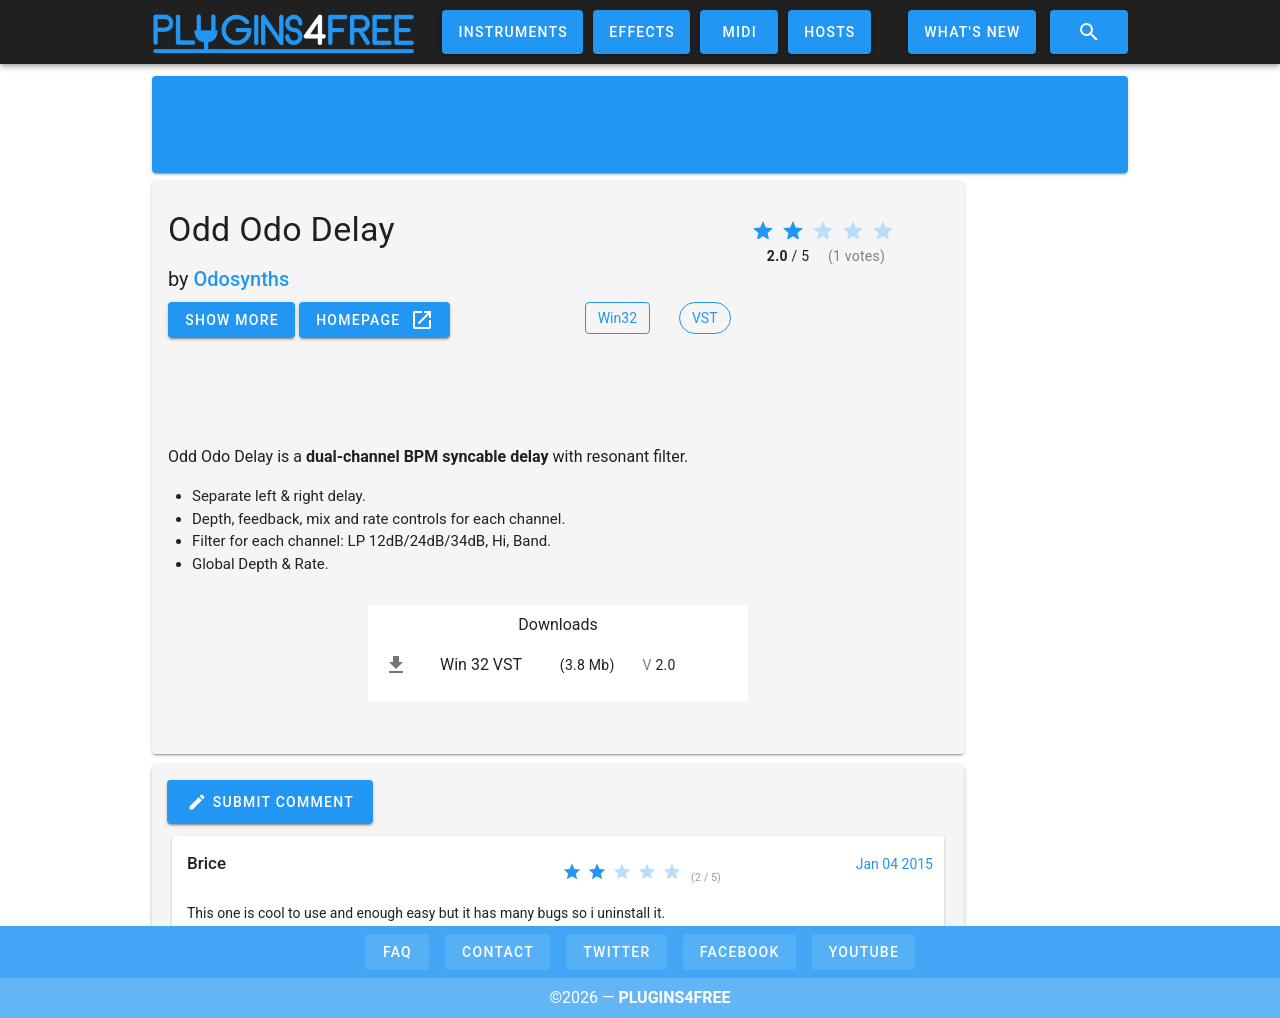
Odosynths (242, 279)
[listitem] (558, 665)
